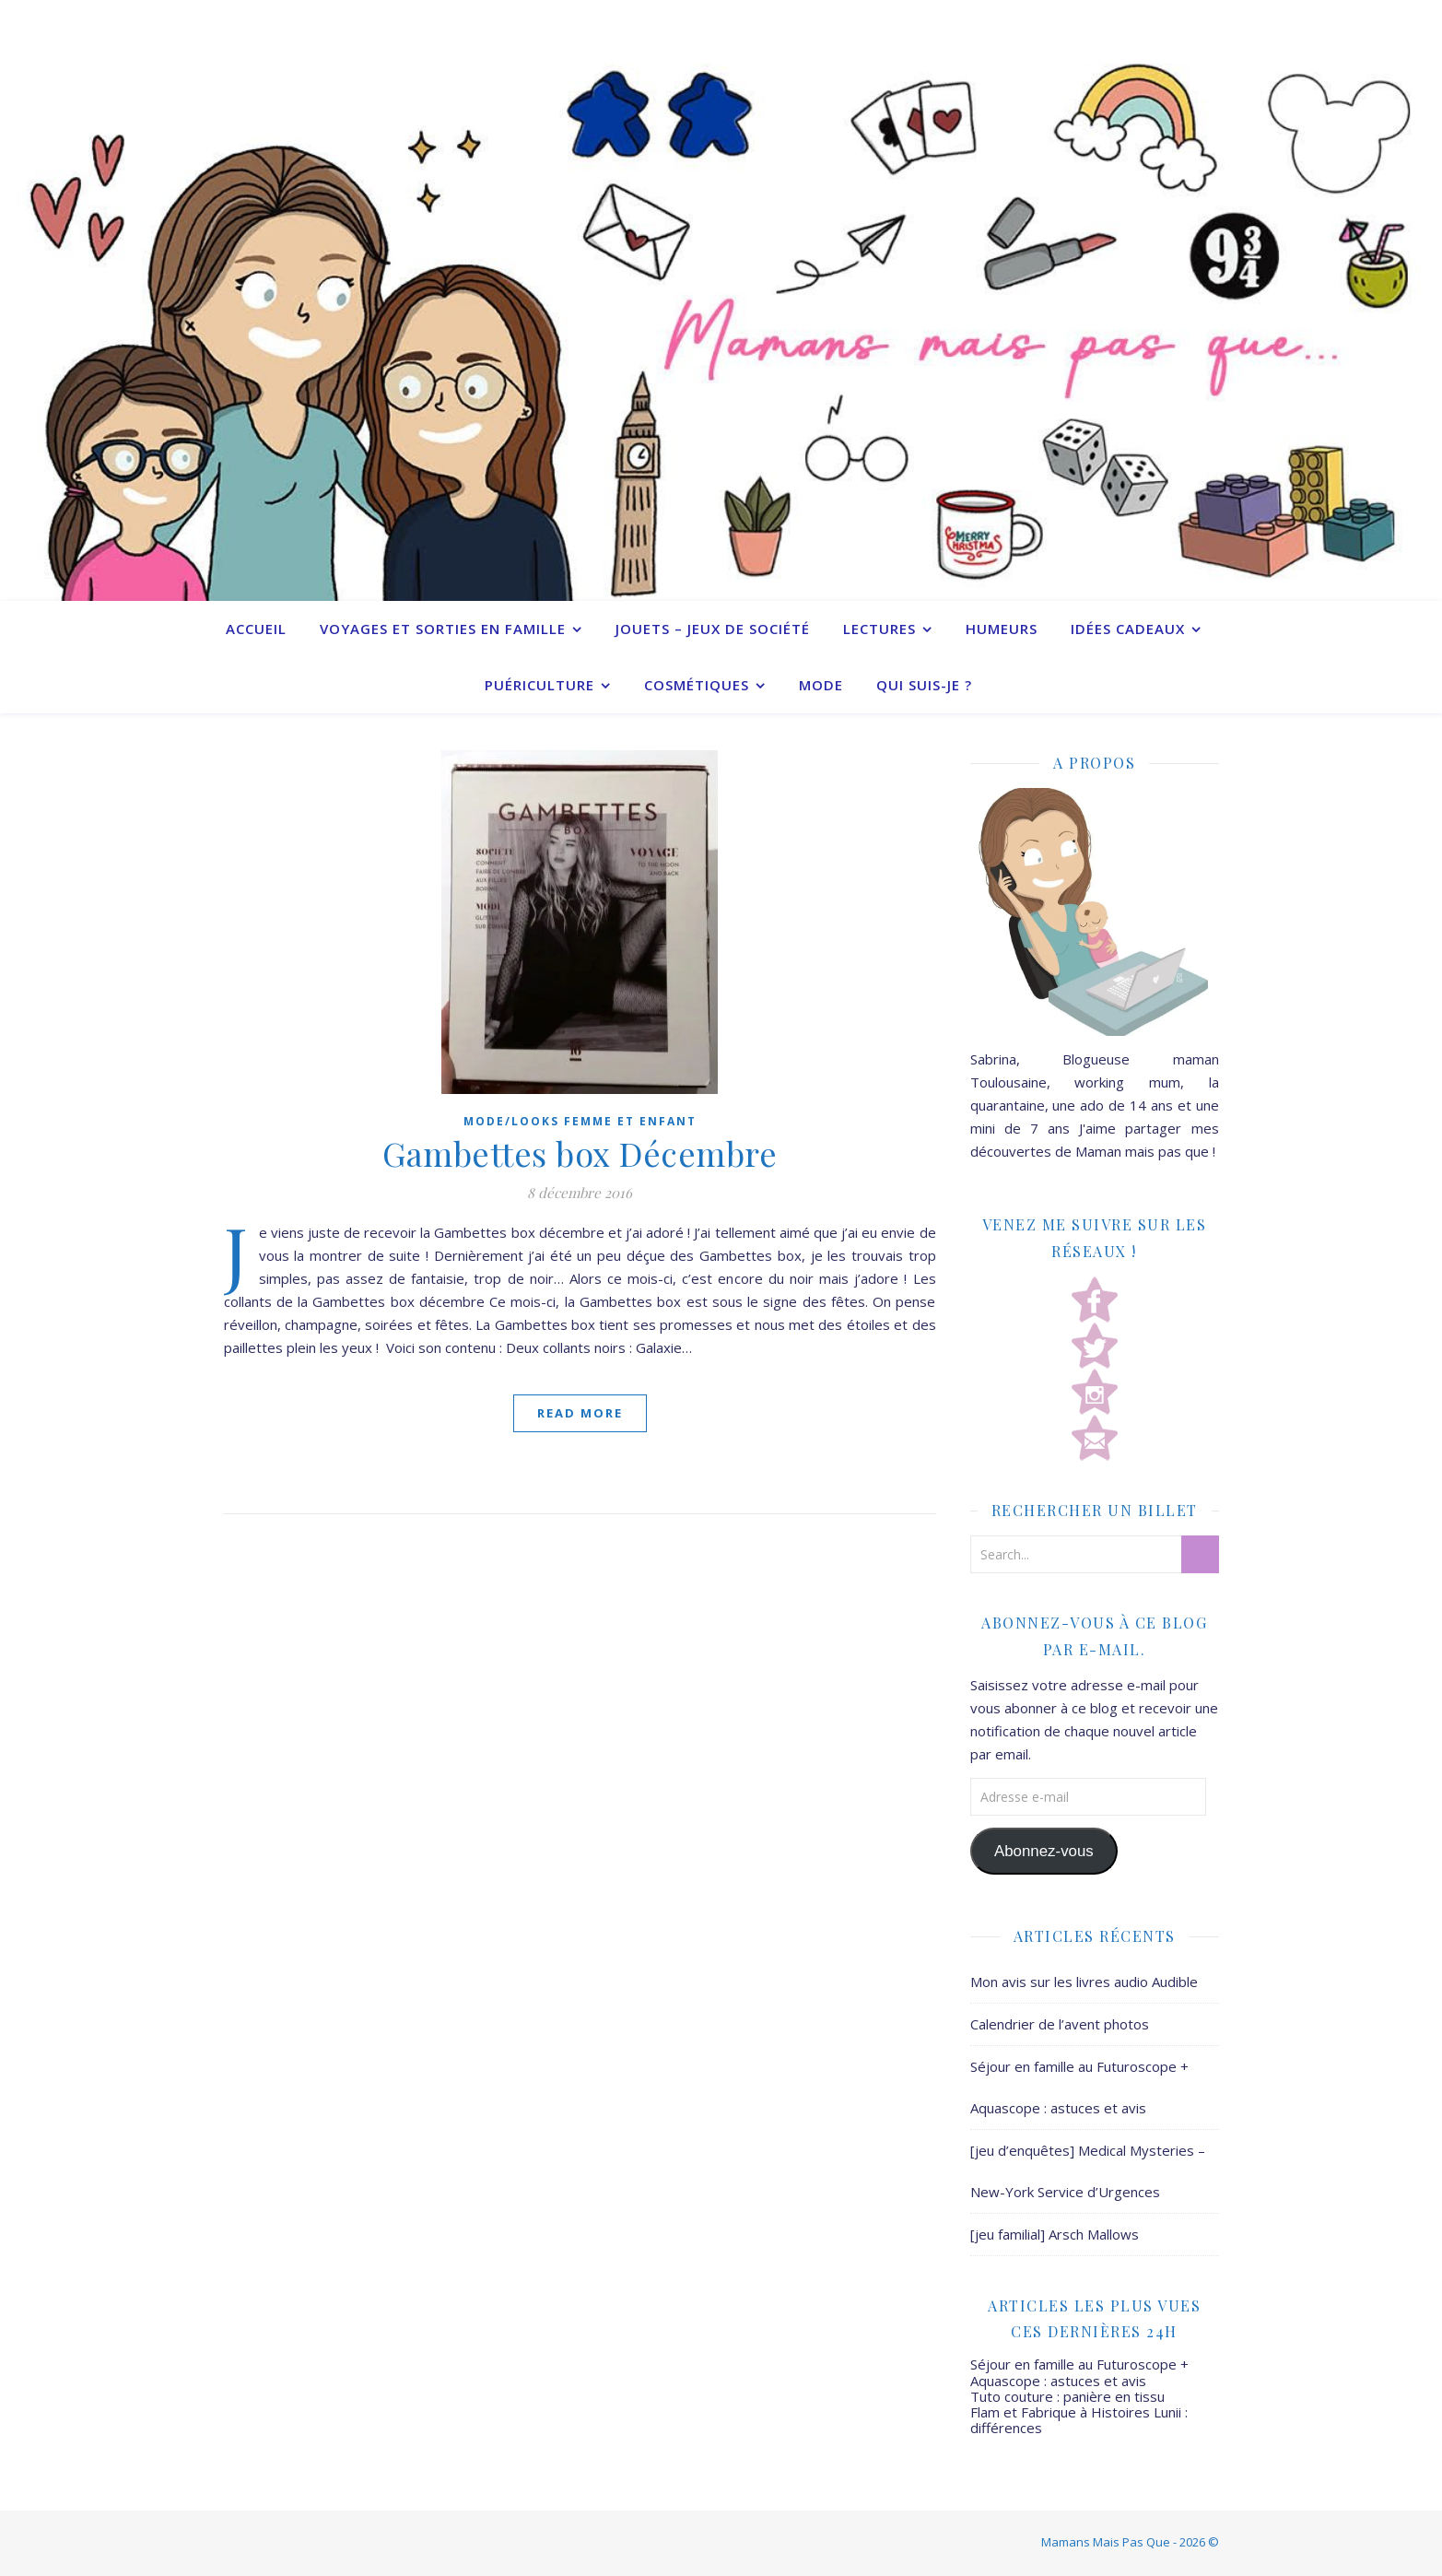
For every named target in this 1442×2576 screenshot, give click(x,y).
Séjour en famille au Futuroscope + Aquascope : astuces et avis (1079, 2372)
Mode (821, 685)
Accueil (256, 628)
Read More (580, 1413)
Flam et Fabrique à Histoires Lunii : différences (1079, 2420)
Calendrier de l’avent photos (1059, 2024)
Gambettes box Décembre (579, 1153)
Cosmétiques (696, 685)
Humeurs (1002, 628)
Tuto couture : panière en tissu (1067, 2396)
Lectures (879, 628)
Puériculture (539, 685)
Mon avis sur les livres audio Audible (1084, 1981)
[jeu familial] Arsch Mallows (1054, 2234)
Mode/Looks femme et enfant (580, 1121)
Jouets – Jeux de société (712, 628)
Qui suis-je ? (924, 685)
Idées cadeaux (1128, 628)
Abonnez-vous (1044, 1851)
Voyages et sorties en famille (443, 628)
